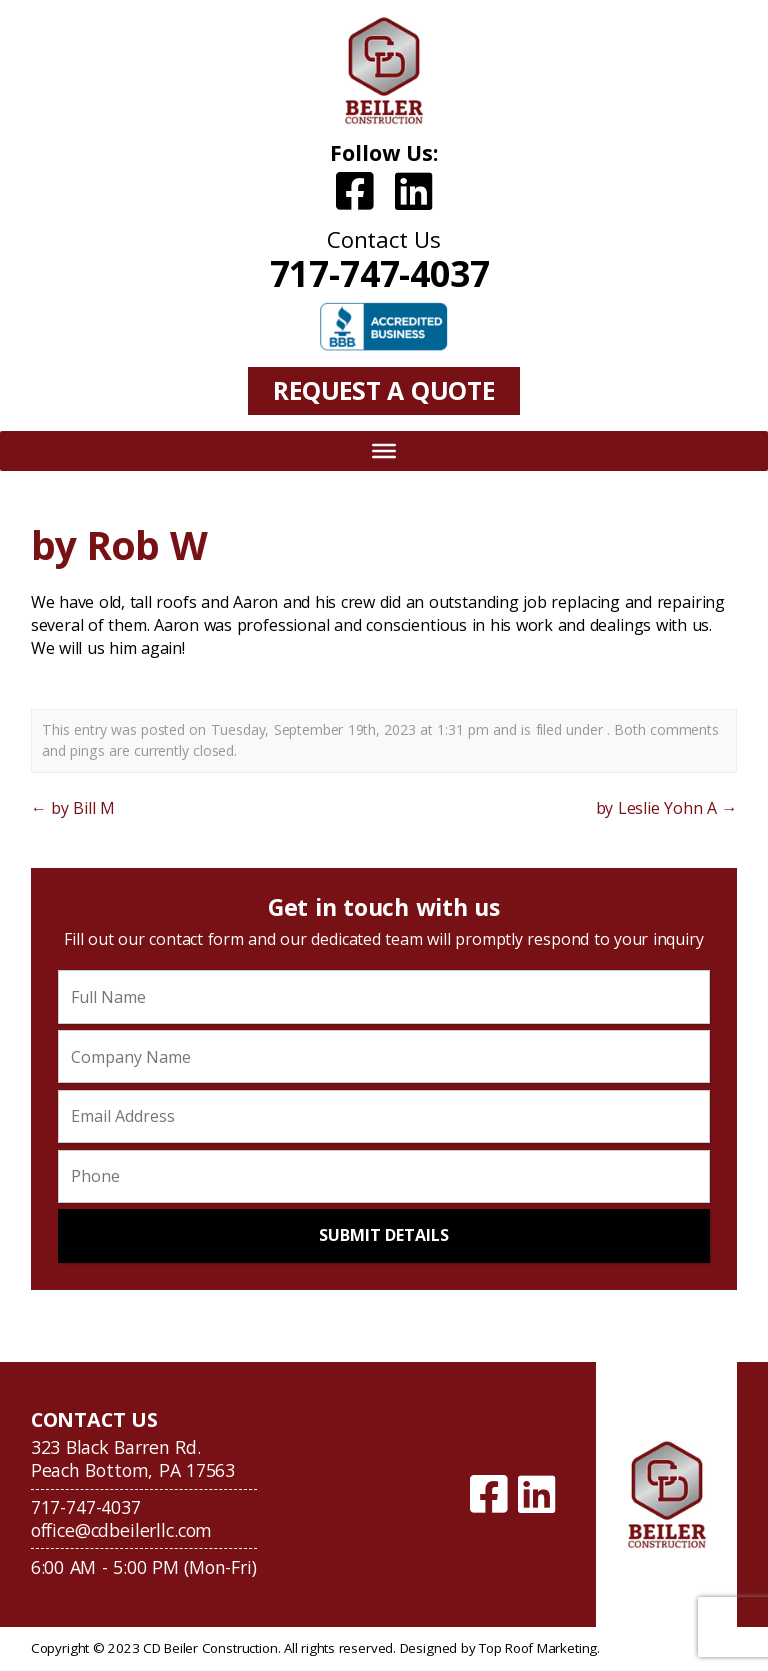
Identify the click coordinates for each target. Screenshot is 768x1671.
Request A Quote (384, 390)
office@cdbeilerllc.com (121, 1530)
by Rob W (119, 544)
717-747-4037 (380, 273)
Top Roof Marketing (538, 1648)
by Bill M (73, 808)
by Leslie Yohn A (667, 808)
